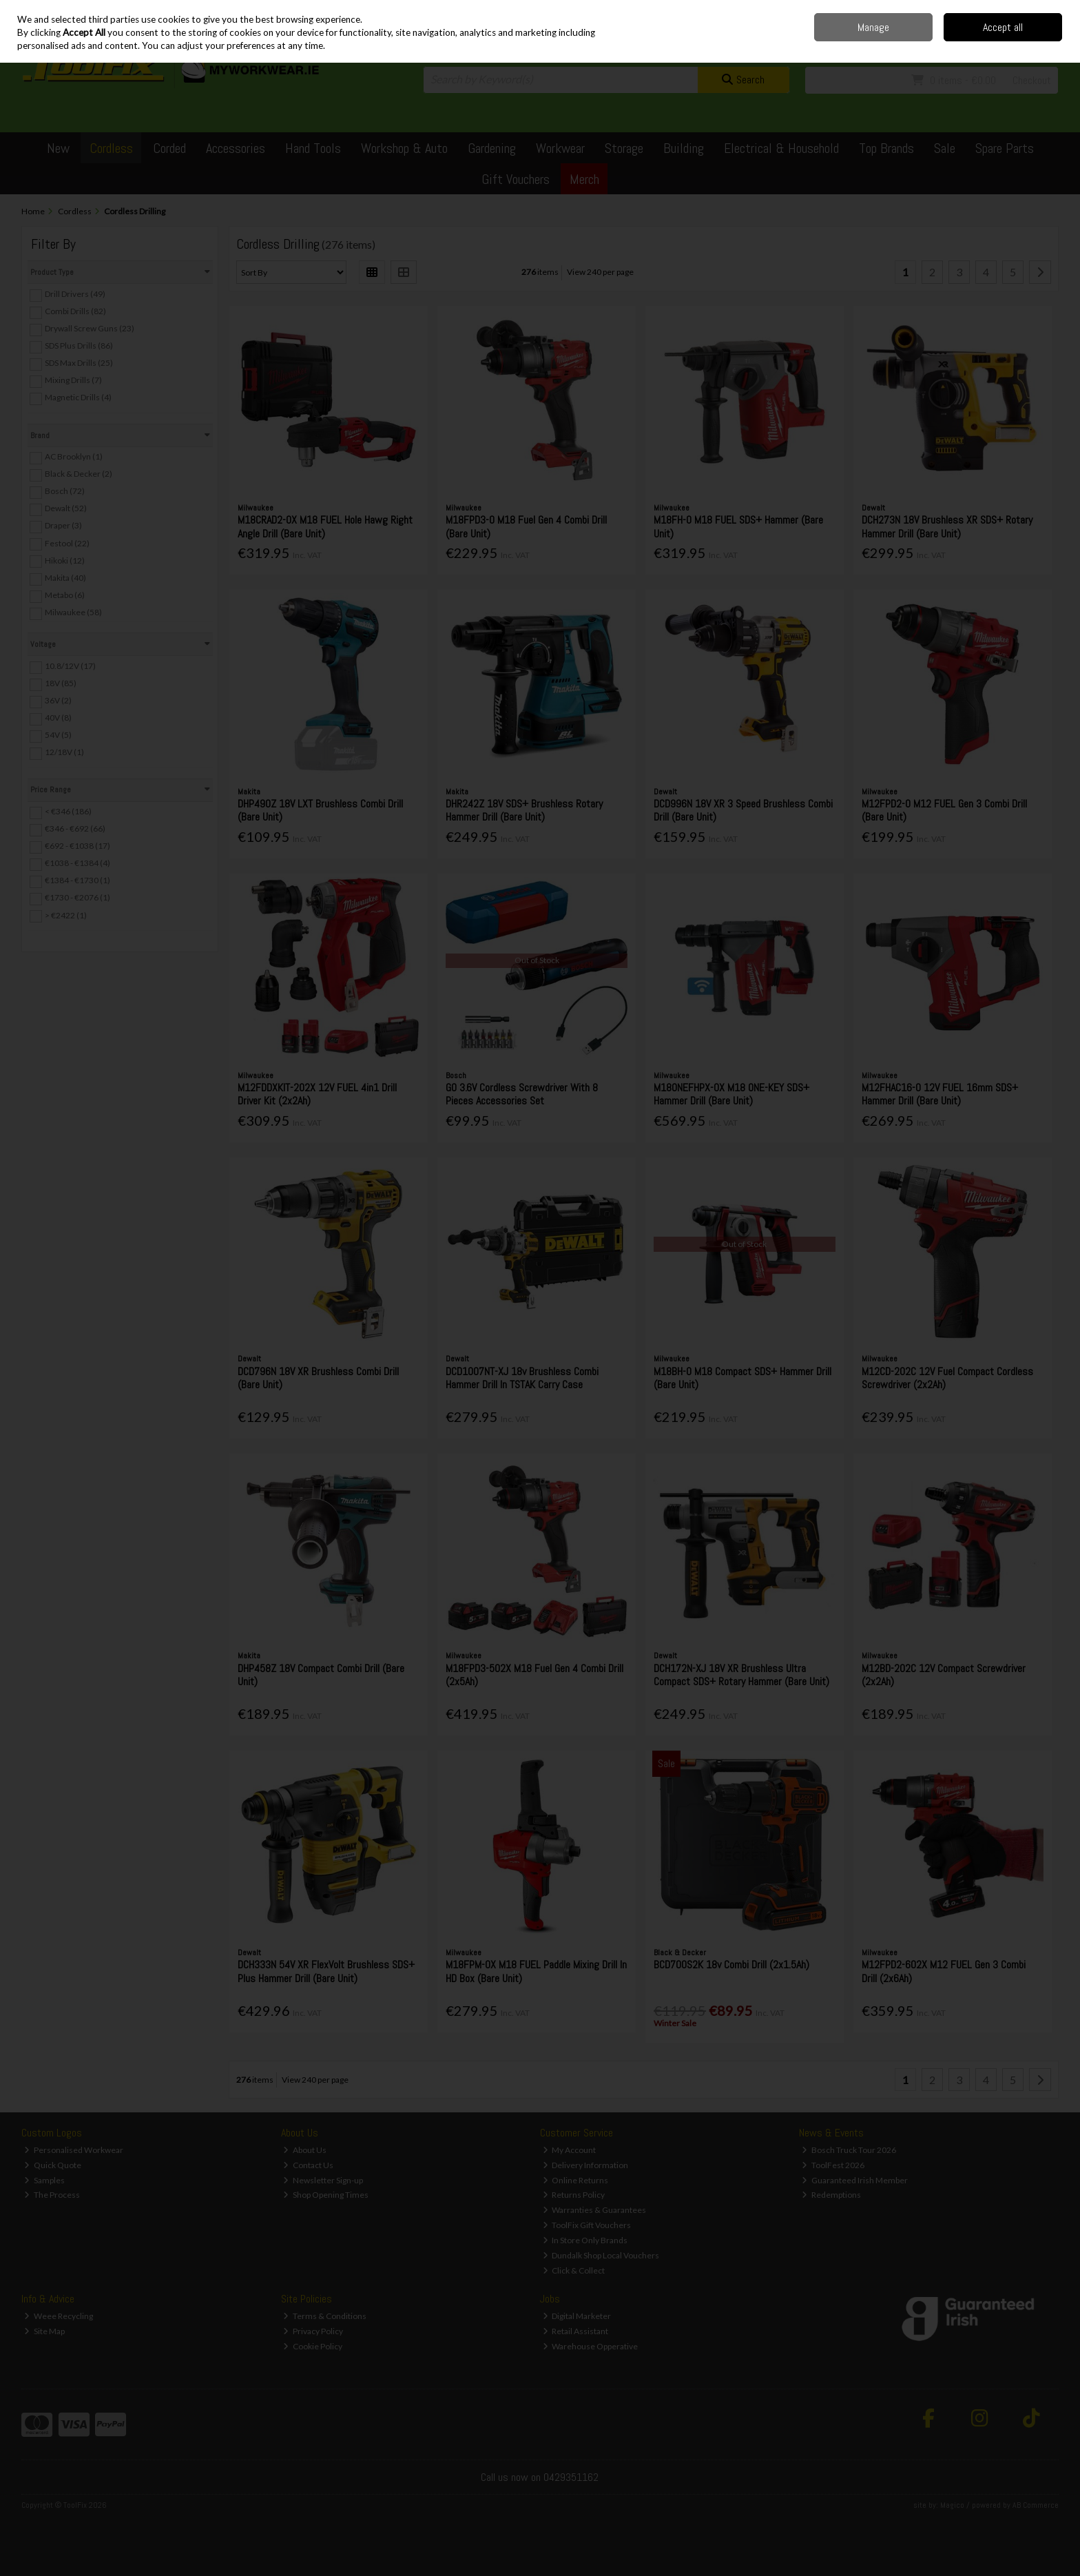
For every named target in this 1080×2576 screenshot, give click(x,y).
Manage (873, 27)
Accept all (1003, 27)
